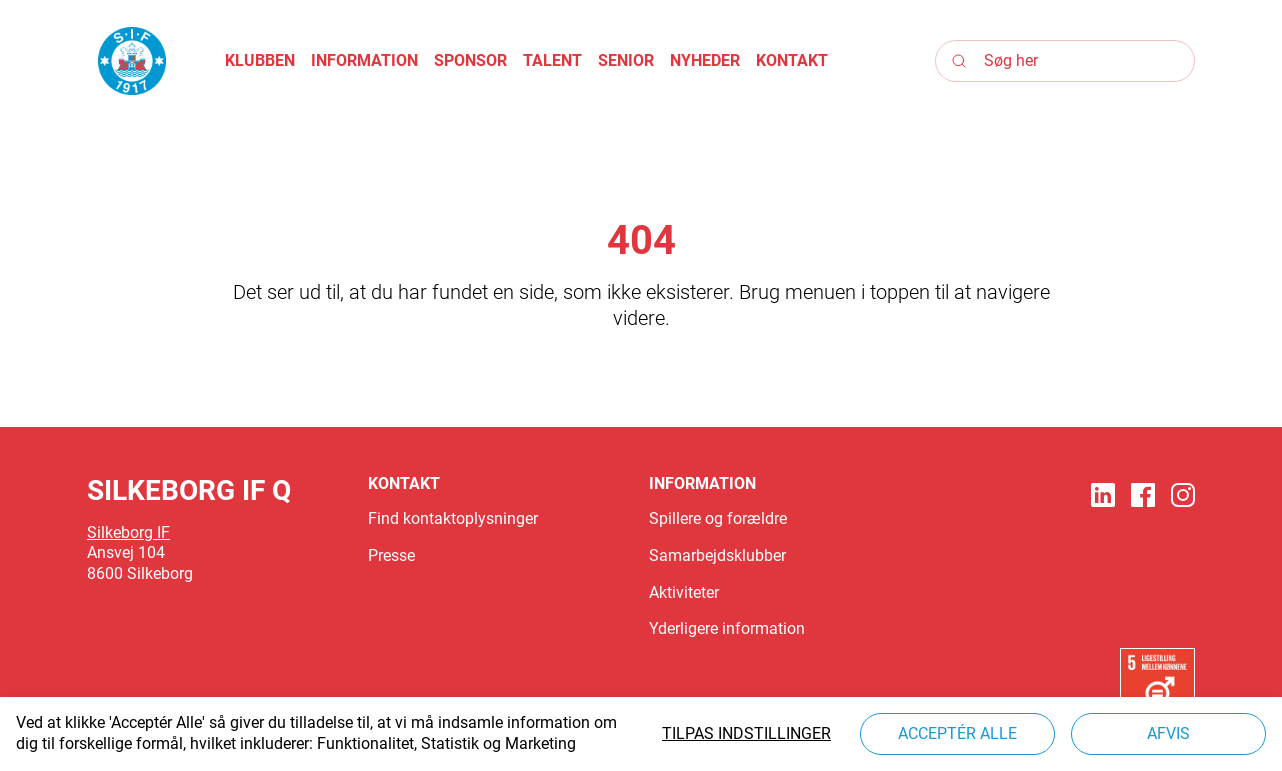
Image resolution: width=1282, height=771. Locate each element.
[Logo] (132, 61)
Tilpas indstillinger (746, 733)
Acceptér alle (957, 733)
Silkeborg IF (128, 532)
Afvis (1168, 733)
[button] (260, 61)
